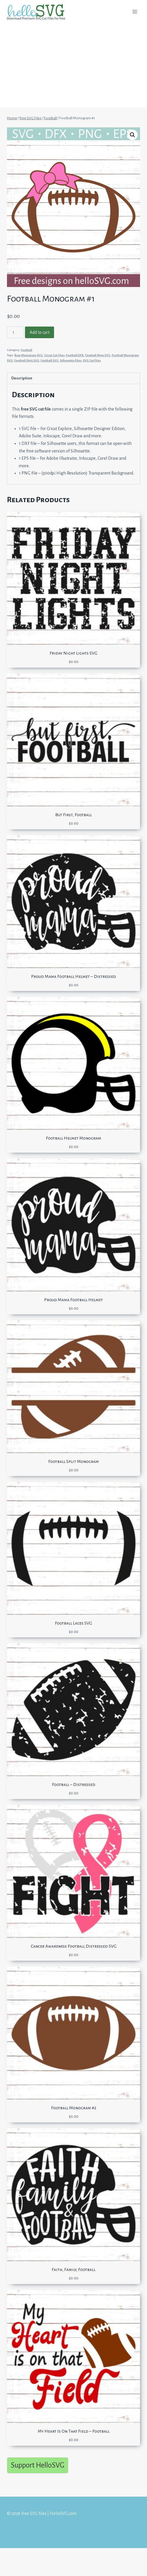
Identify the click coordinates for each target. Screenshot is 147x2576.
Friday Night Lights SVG (73, 653)
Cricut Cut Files (54, 355)
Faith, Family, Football (73, 2269)
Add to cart (39, 332)
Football (26, 350)
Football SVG (49, 360)
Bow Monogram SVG (29, 355)
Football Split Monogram (73, 1461)
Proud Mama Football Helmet (73, 1299)
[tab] (73, 378)
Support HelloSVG (37, 2465)
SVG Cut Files (92, 360)
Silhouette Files (70, 360)
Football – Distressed (73, 1784)
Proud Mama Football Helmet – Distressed (73, 976)
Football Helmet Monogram (73, 1138)
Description (21, 378)
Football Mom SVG (97, 355)
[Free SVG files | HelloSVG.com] (38, 11)
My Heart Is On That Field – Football (74, 2431)
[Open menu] (134, 11)
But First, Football (73, 814)
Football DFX (75, 355)
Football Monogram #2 (73, 2108)
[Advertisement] (73, 67)
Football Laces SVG (73, 1623)
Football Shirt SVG (26, 360)
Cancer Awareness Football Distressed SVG (73, 1946)
